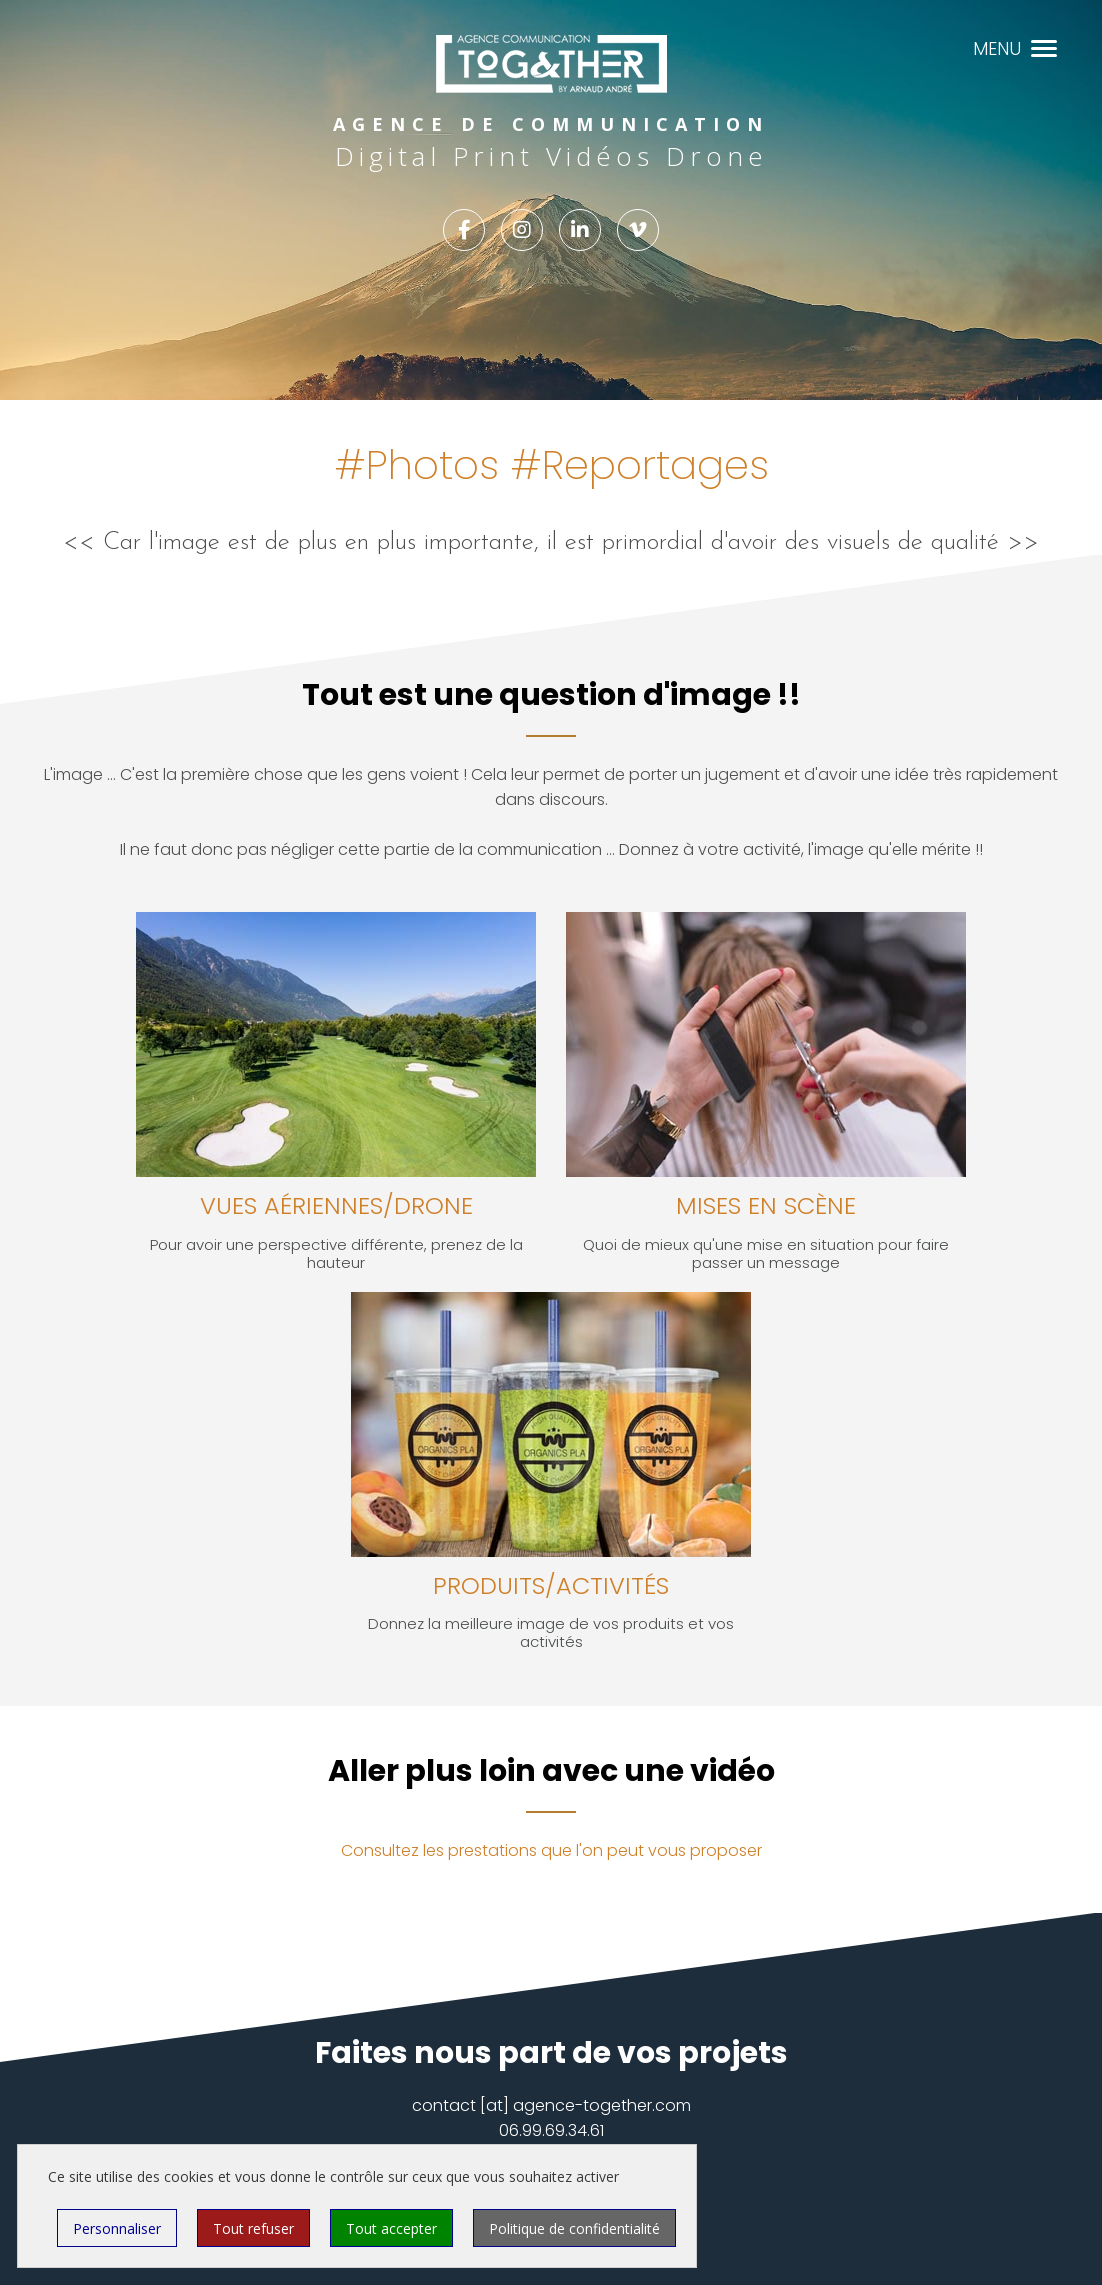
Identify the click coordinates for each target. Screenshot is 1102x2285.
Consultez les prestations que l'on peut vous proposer (551, 1850)
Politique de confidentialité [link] (574, 2228)
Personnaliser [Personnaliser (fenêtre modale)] (117, 2228)
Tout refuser (253, 2228)
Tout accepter (391, 2228)
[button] (1044, 46)
